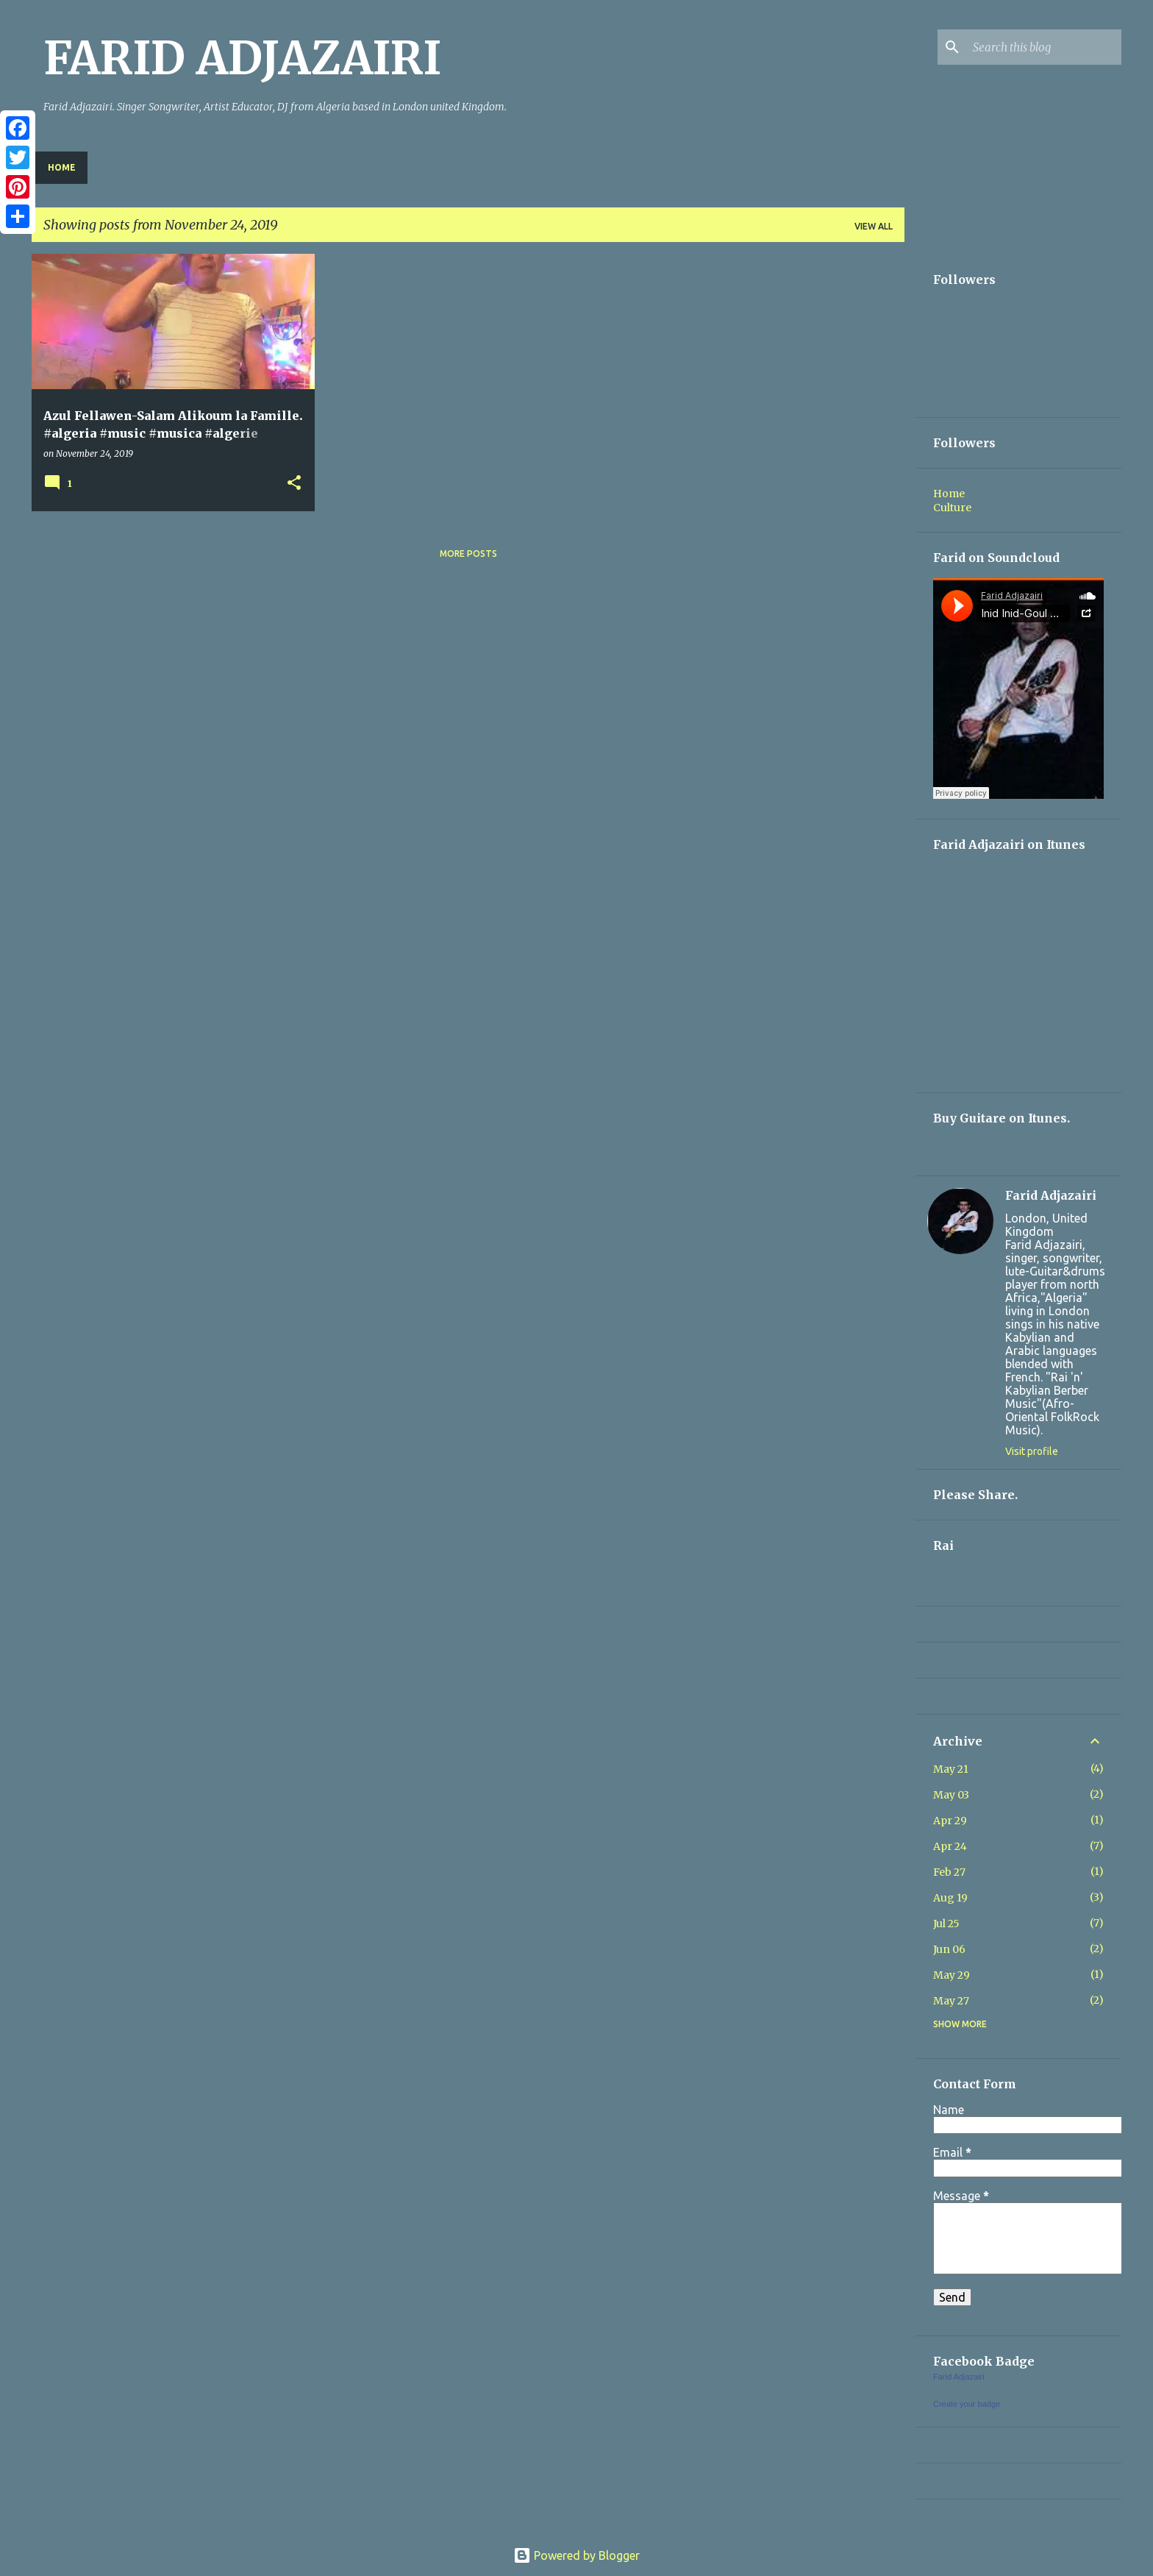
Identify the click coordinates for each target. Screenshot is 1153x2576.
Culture (952, 507)
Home (62, 167)
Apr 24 (950, 1846)
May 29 (951, 1975)
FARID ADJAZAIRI (242, 58)
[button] (294, 484)
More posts (468, 553)
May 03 (951, 1794)
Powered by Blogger (576, 2555)
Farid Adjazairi (1050, 1195)
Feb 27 (949, 1872)
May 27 (951, 2000)
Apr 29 (950, 1820)
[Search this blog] (1044, 47)
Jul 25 (946, 1923)
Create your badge (966, 2403)
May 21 (950, 1769)
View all (873, 226)
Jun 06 (949, 1949)
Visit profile (1031, 1451)
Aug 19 (950, 1897)
